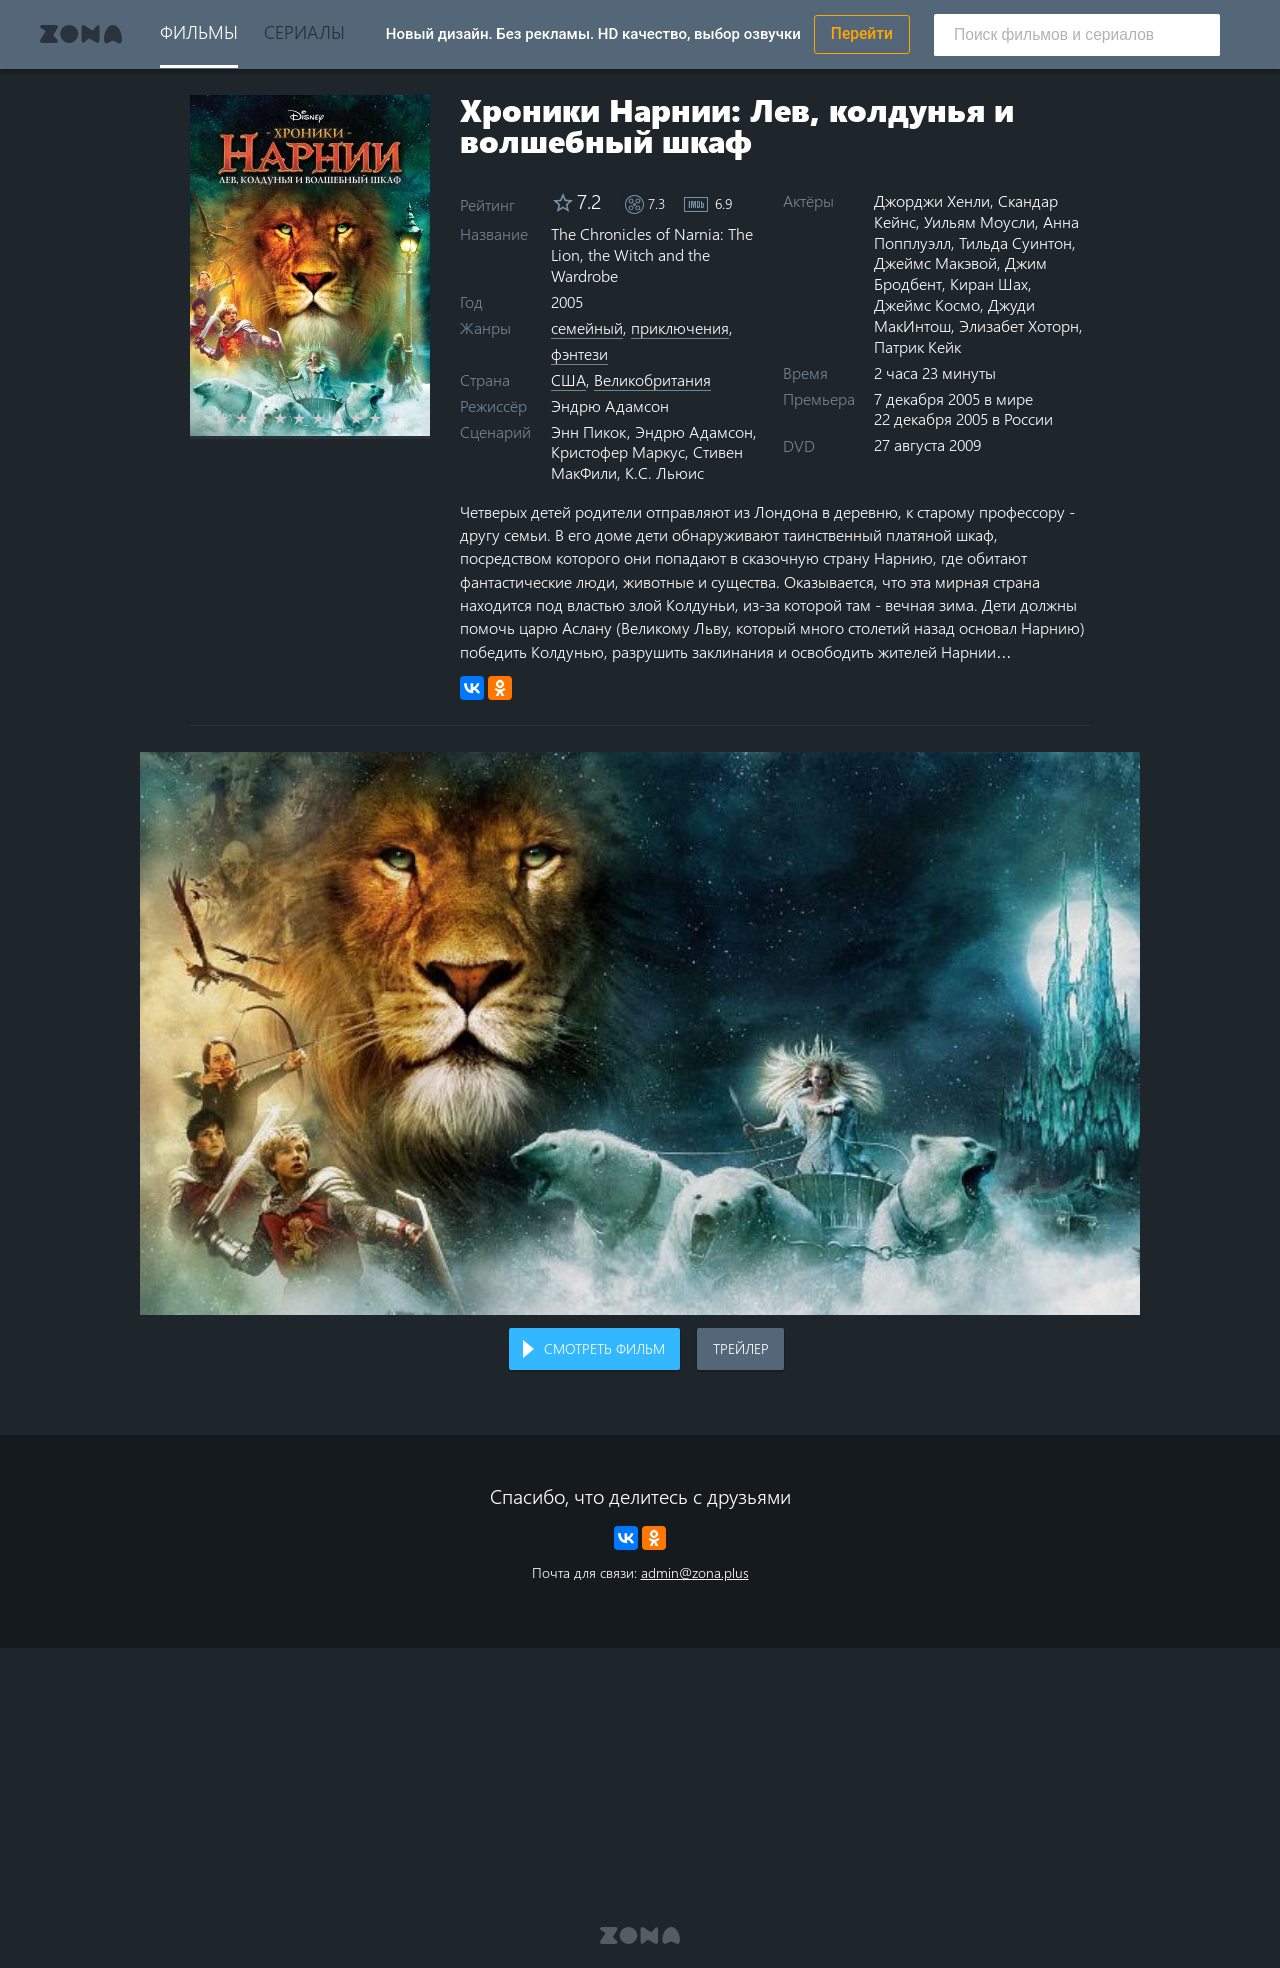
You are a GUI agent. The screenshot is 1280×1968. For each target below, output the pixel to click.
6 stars (329, 418)
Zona (81, 34)
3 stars (272, 418)
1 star (234, 418)
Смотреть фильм (604, 1348)
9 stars (386, 418)
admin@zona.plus (695, 1572)
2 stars (253, 418)
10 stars (405, 418)
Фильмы (199, 31)
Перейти (862, 34)
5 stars (310, 418)
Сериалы (304, 31)
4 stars (291, 418)
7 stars (348, 418)
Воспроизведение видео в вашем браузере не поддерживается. (640, 1033)
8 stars (367, 418)
